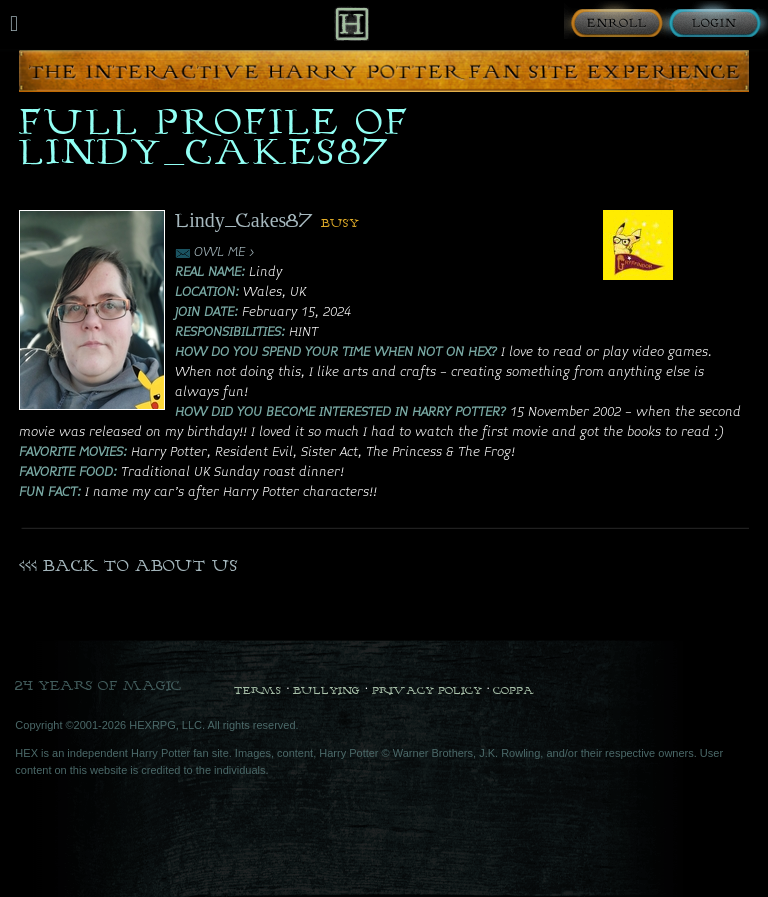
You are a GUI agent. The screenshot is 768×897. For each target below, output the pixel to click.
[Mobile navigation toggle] (14, 24)
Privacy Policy (427, 690)
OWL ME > (224, 253)
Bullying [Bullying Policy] (326, 690)
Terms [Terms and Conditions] (257, 690)
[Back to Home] (351, 23)
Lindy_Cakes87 (244, 219)
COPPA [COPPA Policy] (513, 690)
